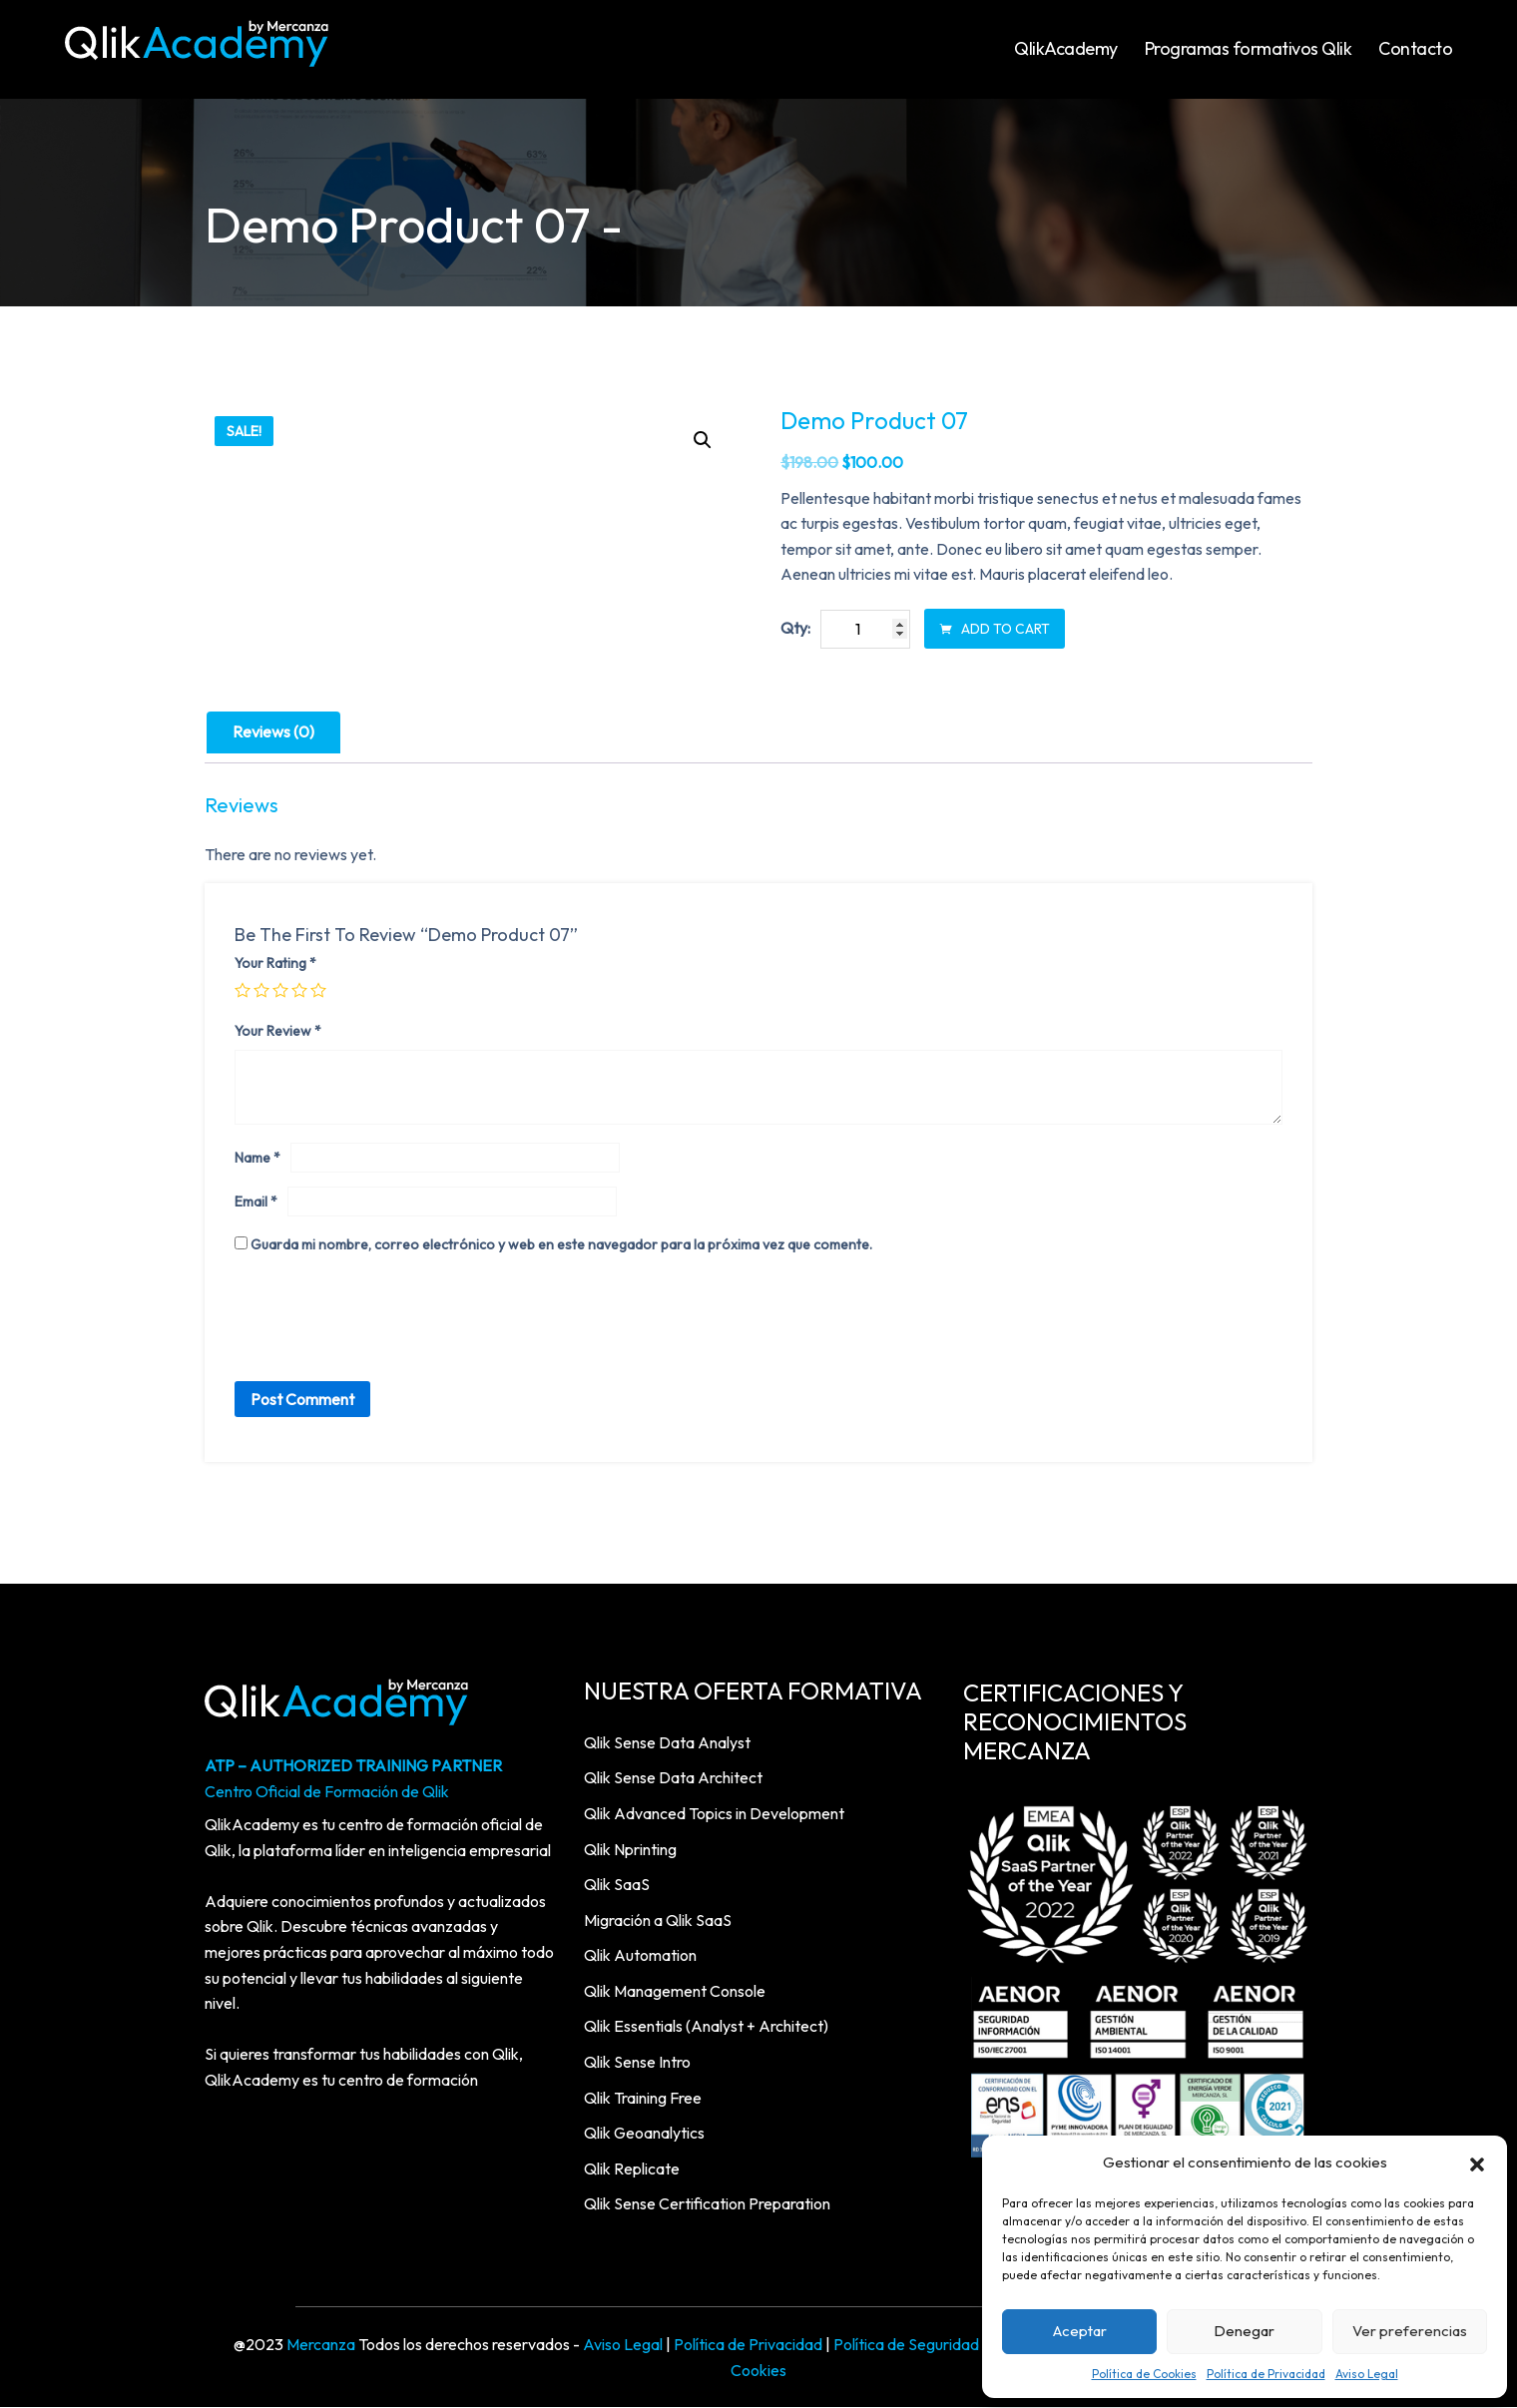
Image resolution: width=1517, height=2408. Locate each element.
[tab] (273, 733)
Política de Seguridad (906, 2345)
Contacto (1415, 48)
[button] (1477, 2162)
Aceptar (1080, 2330)
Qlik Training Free (643, 2098)
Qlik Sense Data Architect (673, 1778)
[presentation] (386, 1323)
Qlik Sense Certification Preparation (707, 2204)
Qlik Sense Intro (637, 2063)
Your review (278, 1032)
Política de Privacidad (1266, 2373)
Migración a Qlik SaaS (658, 1920)
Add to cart (994, 630)
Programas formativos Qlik (1248, 48)
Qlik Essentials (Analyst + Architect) (706, 2027)
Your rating (275, 964)
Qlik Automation (640, 1956)
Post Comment (302, 1400)
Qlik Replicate (632, 2168)
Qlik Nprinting (630, 1849)
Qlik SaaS (617, 1885)
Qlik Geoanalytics (644, 2134)
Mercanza (320, 2345)
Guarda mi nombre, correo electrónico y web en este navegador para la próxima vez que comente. (561, 1244)
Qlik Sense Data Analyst (667, 1742)
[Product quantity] (865, 629)
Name (257, 1159)
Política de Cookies (1144, 2373)
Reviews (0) (273, 732)
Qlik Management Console (674, 1991)
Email (256, 1202)
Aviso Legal (1366, 2373)
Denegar (1244, 2330)
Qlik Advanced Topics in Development (714, 1813)
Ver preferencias (1409, 2330)
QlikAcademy (1066, 48)
